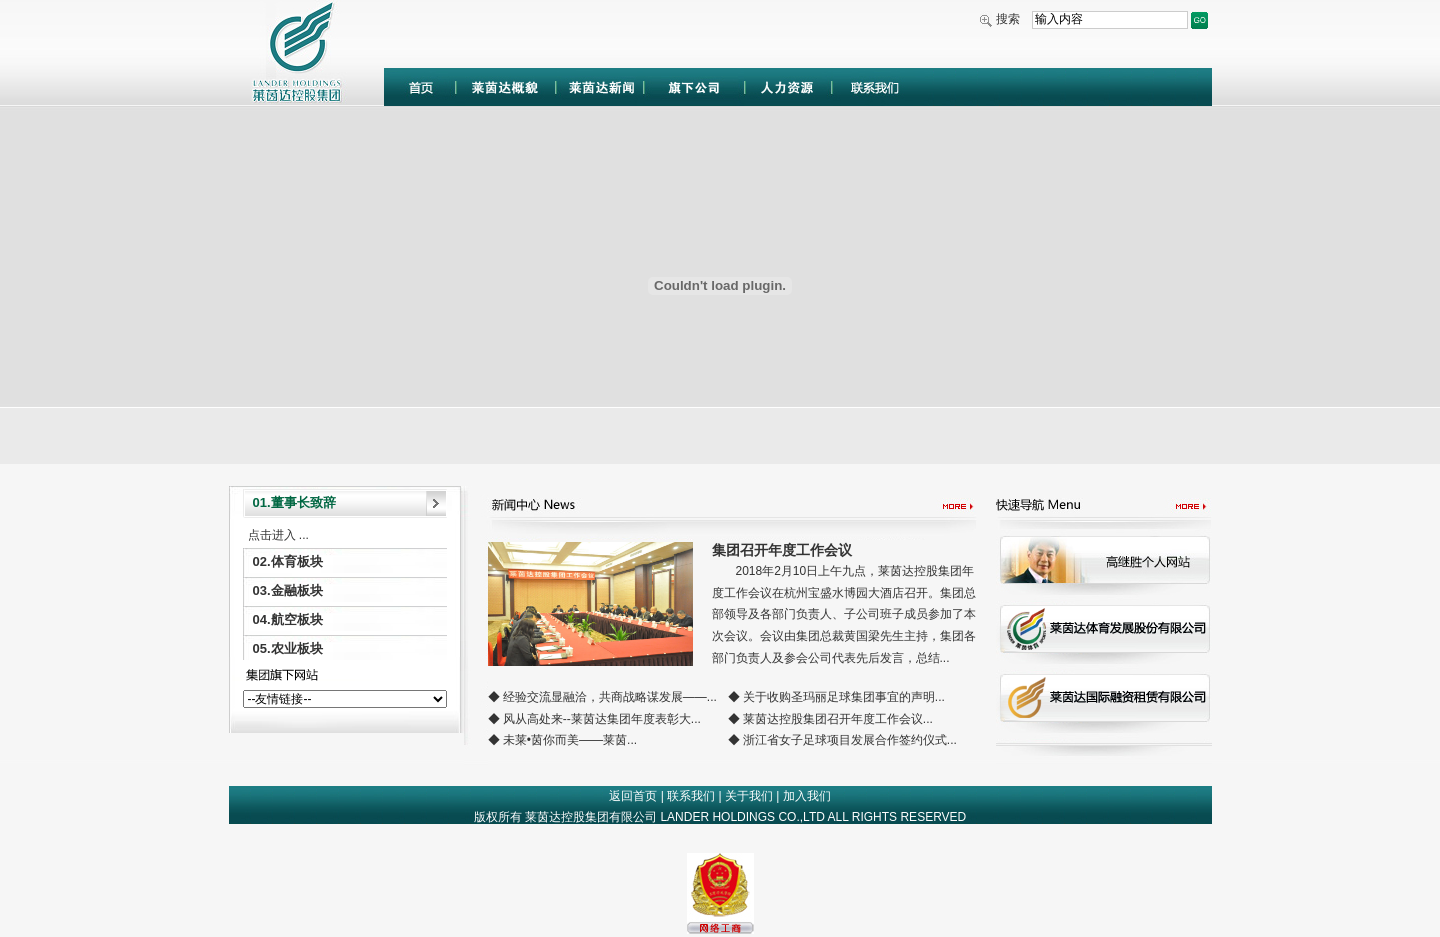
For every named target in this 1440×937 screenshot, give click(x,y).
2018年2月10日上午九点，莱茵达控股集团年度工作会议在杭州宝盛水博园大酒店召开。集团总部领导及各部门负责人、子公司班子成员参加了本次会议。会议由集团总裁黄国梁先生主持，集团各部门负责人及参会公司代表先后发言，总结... (844, 614)
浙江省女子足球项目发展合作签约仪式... (850, 740)
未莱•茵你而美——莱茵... (570, 740)
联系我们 (691, 796)
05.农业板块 (288, 648)
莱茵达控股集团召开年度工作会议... (838, 719)
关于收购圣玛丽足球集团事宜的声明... (844, 697)
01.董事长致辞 (294, 502)
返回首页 (633, 796)
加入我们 (807, 796)
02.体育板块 (288, 561)
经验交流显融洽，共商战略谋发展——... (610, 697)
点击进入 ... (278, 535)
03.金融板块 (288, 590)
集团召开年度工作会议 (782, 550)
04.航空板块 (288, 619)
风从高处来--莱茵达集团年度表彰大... (602, 719)
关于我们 (749, 796)
